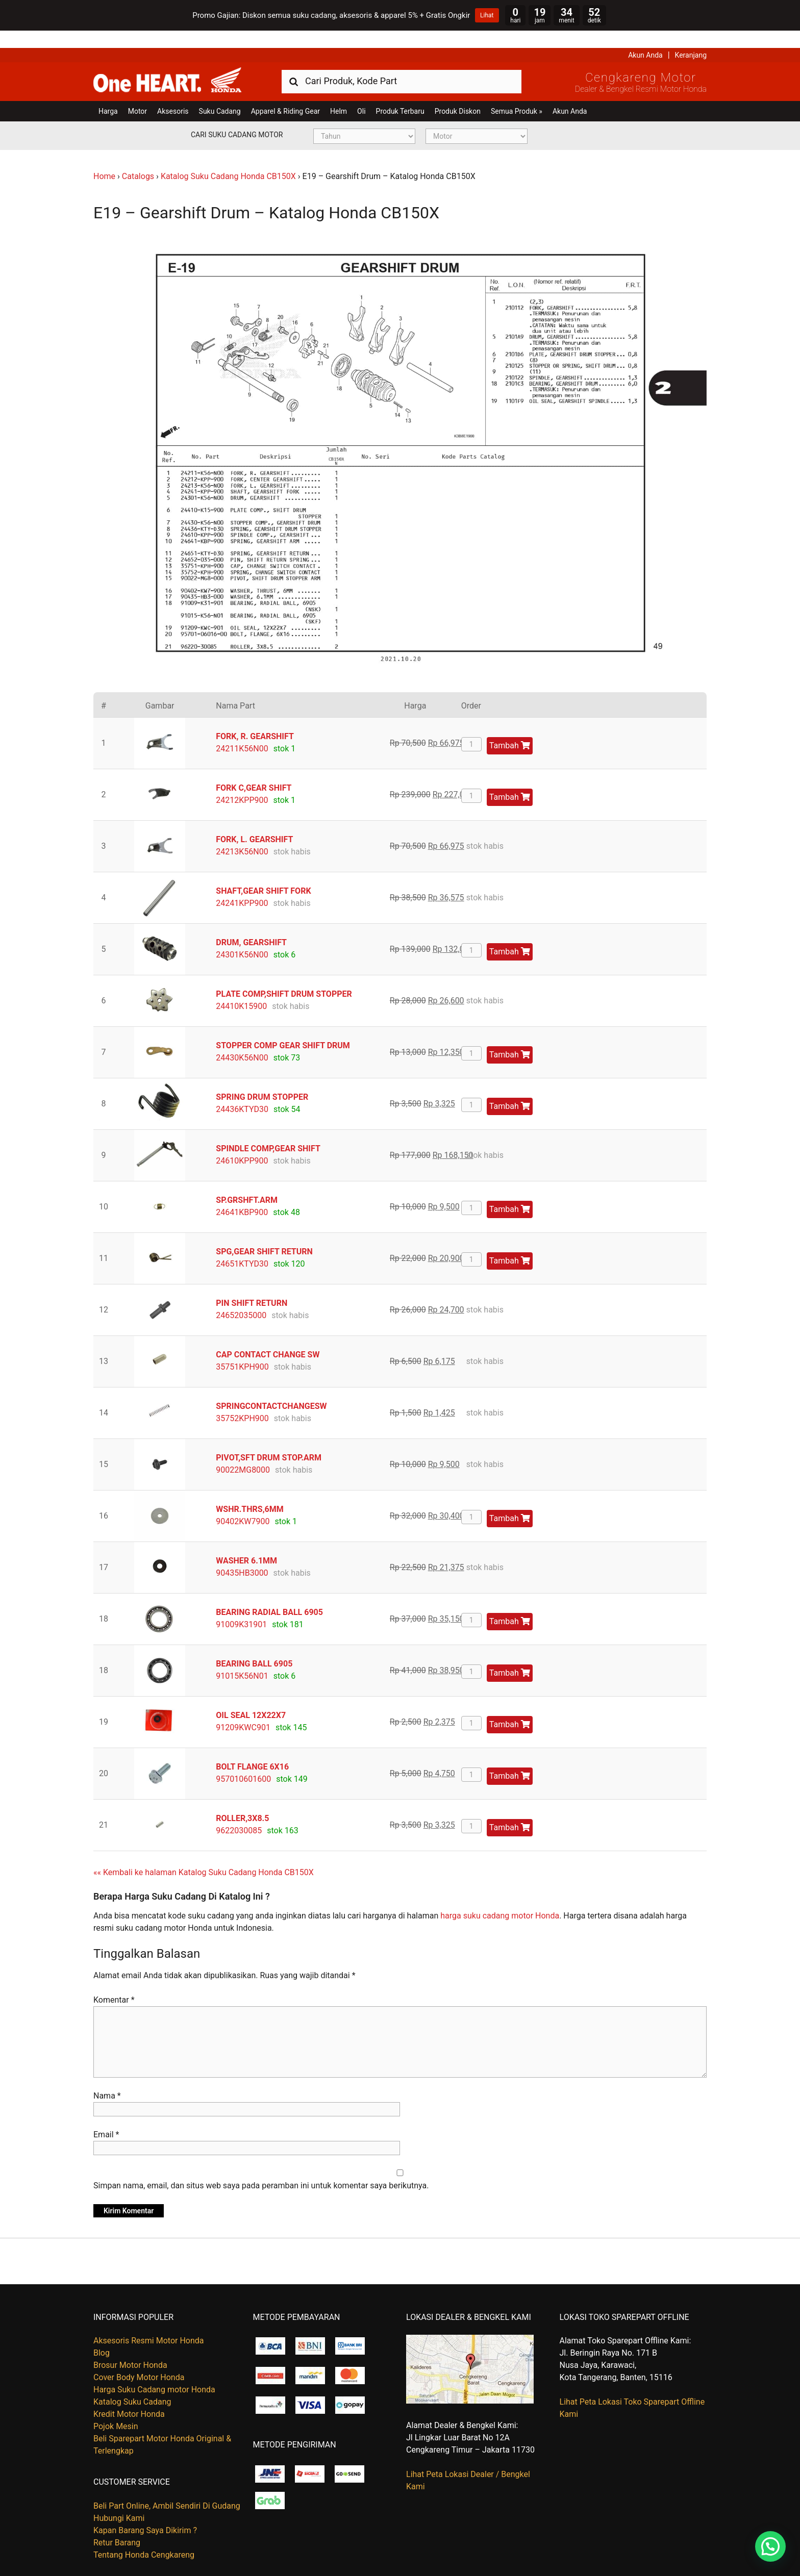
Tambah (509, 728)
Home (104, 159)
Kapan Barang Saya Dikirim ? (145, 2512)
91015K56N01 (242, 1658)
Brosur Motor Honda (130, 2348)
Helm (338, 94)
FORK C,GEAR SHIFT (253, 770)
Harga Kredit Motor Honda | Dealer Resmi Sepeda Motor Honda (167, 63)
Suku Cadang (220, 94)
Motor (137, 94)
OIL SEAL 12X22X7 (251, 1697)
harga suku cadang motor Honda (499, 1898)
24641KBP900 (242, 1194)
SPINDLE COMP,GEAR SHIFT (268, 1130)
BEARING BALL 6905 (254, 1646)
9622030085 (239, 1812)
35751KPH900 (242, 1349)
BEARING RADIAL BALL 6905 (269, 1594)
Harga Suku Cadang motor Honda (154, 2372)
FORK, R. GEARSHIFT (255, 718)
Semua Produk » (516, 94)
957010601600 (243, 1761)
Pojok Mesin (115, 2409)
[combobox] (401, 63)
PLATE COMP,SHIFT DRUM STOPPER (284, 976)
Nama (107, 2078)
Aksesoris (172, 94)
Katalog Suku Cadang (132, 2384)
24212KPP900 (242, 782)
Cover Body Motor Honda (138, 2360)
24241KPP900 (242, 885)
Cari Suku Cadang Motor (237, 117)
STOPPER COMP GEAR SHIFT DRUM (283, 1027)
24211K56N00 (242, 731)
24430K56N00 (242, 1040)
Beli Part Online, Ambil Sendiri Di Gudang (166, 2488)
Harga (108, 94)
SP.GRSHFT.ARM (247, 1182)
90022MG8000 (243, 1452)
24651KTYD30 (242, 1246)
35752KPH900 (242, 1400)
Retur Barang (116, 2525)
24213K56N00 (242, 834)
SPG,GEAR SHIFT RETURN (264, 1234)
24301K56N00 (242, 937)
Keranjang (691, 38)
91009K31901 (241, 1606)
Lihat (486, 15)
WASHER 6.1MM (246, 1543)
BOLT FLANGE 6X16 (252, 1749)
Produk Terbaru (400, 94)
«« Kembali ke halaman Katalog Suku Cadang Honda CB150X (203, 1854)
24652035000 (241, 1297)
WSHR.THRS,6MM (249, 1491)
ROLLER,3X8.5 (242, 1800)
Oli (361, 94)
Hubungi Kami (118, 2500)
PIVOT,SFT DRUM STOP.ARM (268, 1440)
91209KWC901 (243, 1709)
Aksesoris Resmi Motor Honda (148, 2323)
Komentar (114, 1982)
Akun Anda (645, 38)
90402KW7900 (242, 1503)
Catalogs (138, 159)
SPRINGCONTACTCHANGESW (271, 1388)
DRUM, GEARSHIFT (251, 924)
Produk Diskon (458, 94)
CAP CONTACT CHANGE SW (267, 1337)
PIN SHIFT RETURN (251, 1285)
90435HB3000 (242, 1555)
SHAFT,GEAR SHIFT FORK (263, 873)
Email (106, 2117)
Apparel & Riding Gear (285, 94)
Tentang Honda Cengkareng (143, 2537)
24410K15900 (241, 988)
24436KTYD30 (242, 1091)
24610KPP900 (242, 1143)
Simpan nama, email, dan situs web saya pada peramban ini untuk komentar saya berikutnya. (261, 2168)
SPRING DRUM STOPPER (262, 1079)
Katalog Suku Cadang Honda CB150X (228, 159)
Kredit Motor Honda (129, 2397)
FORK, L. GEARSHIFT (254, 821)
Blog (101, 2335)
